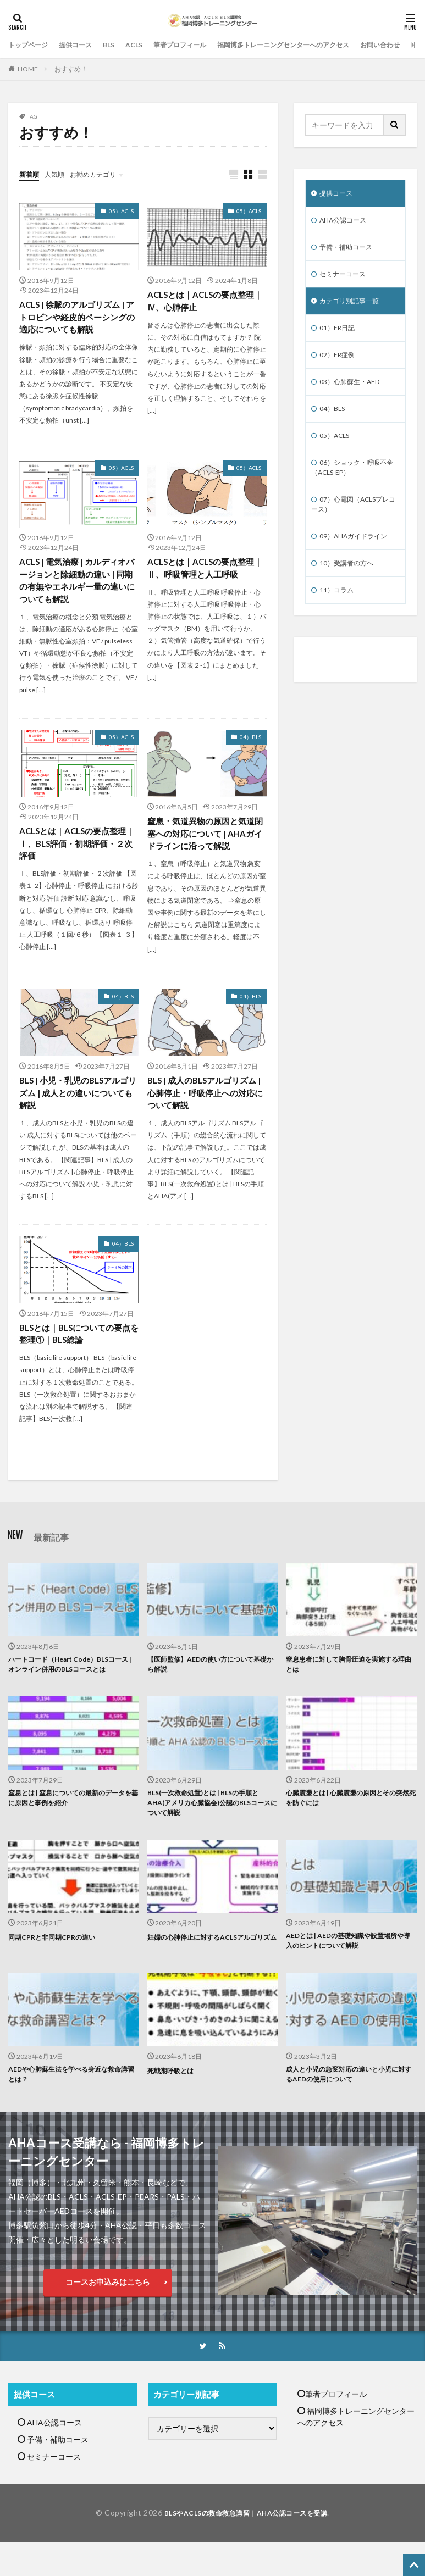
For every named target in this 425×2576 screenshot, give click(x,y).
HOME (28, 69)
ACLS (148, 44)
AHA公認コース (346, 222)
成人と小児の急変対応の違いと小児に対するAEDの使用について (347, 2110)
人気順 (59, 174)
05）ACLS (121, 211)
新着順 (30, 174)
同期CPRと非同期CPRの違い (58, 1968)
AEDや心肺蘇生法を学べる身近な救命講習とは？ (70, 2110)
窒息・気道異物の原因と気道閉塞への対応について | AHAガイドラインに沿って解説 (204, 840)
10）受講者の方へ (350, 588)
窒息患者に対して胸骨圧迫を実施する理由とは (347, 1677)
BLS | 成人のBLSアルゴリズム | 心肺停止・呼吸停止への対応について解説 (207, 1102)
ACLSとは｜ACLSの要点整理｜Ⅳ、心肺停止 (204, 302)
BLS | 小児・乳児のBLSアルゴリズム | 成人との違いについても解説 (78, 1102)
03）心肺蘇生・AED (354, 394)
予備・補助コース (350, 251)
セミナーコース (346, 280)
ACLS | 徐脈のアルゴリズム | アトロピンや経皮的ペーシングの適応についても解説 (76, 318)
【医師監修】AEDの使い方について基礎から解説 (209, 1677)
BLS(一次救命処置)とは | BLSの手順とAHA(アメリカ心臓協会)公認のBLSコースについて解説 (212, 1832)
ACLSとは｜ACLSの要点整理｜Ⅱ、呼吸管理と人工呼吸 (204, 571)
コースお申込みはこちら (107, 2319)
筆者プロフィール (200, 44)
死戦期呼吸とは (174, 2104)
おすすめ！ (70, 69)
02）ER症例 (340, 365)
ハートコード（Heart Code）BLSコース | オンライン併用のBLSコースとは (71, 1683)
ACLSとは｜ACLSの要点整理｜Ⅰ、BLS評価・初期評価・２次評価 (76, 850)
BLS (121, 44)
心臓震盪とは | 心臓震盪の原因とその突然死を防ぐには (350, 1826)
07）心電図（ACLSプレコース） (352, 525)
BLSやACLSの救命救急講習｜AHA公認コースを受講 (246, 2551)
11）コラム (339, 617)
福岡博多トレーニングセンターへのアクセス (319, 44)
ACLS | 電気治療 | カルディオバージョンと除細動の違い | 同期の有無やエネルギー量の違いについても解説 (76, 584)
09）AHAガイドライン (359, 560)
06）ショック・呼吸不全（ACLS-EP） (354, 485)
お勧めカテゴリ (103, 174)
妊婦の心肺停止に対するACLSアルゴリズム (210, 1973)
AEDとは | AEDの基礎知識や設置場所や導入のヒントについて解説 (351, 1973)
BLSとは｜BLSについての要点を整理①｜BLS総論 (74, 1344)
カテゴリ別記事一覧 (354, 308)
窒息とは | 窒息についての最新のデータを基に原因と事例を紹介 (72, 1826)
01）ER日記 (340, 337)
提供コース (84, 44)
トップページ (31, 44)
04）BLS (250, 743)
